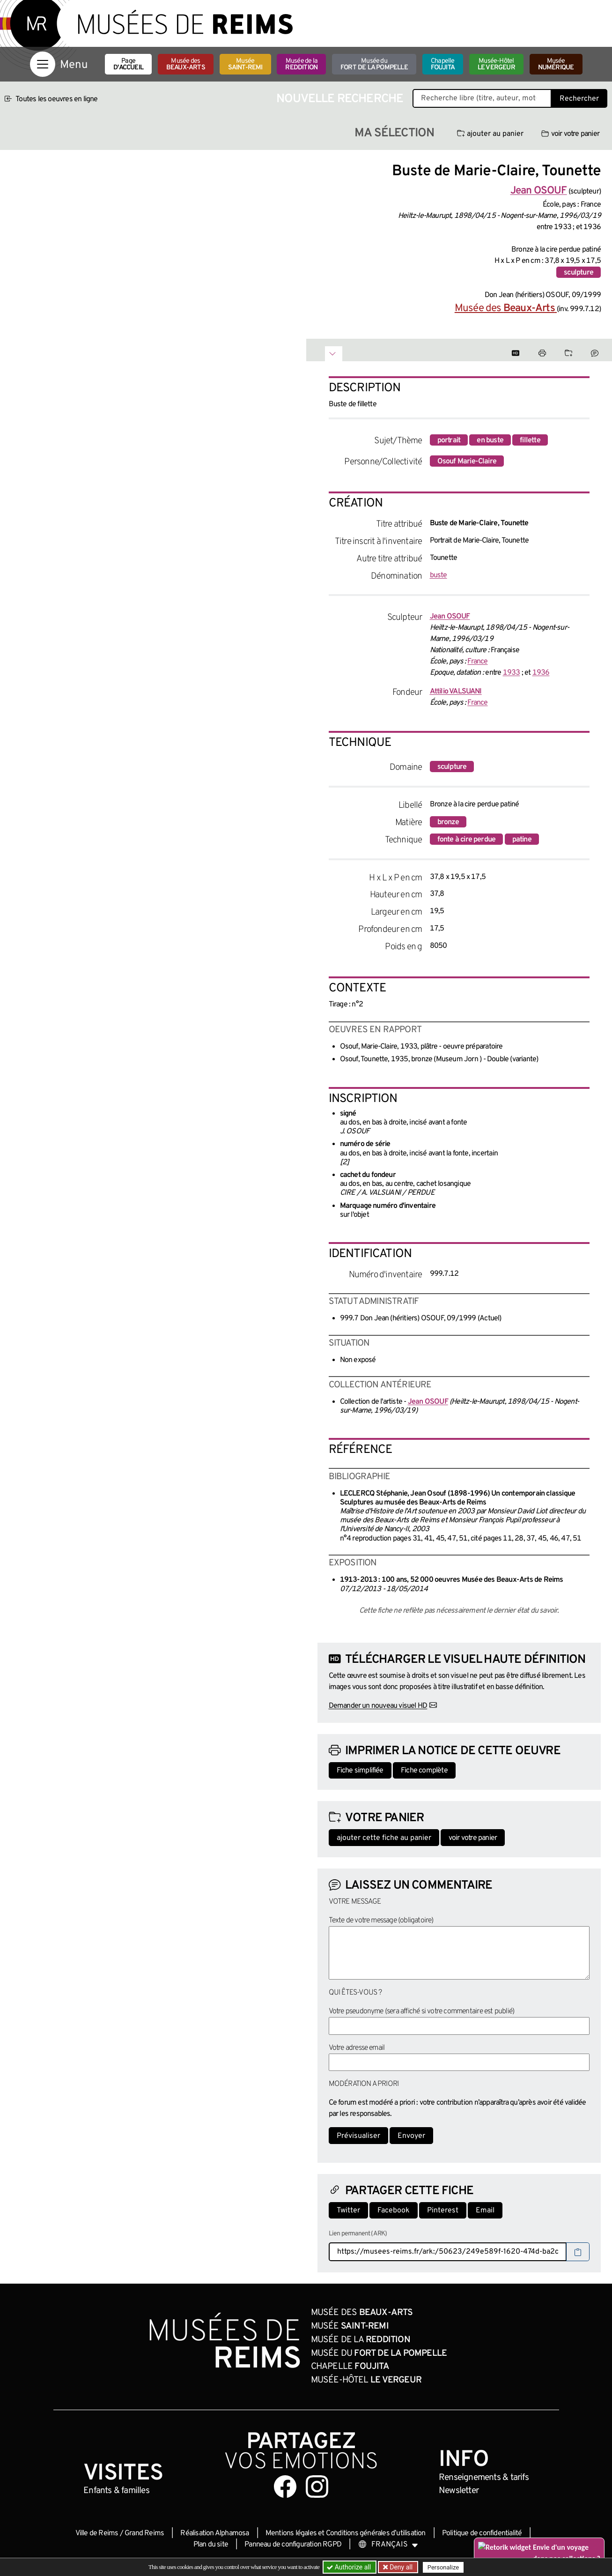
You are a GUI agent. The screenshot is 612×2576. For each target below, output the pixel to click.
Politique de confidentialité (482, 2533)
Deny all (400, 2567)
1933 (511, 673)
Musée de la (301, 64)
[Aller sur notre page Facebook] (285, 2486)
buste (438, 575)
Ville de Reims (96, 2533)
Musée (245, 64)
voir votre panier (570, 134)
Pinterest (442, 2210)
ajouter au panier (490, 134)
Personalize (443, 2567)
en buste (490, 440)
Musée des (185, 64)
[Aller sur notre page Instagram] (317, 2486)
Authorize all (349, 2567)
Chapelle (443, 64)
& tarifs (484, 2477)
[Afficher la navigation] (42, 64)
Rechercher (579, 99)
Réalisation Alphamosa (214, 2533)
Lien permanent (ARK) (358, 2234)
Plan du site (210, 2544)
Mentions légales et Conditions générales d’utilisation (345, 2533)
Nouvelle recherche (340, 99)
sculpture (578, 272)
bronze (448, 822)
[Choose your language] (388, 2544)
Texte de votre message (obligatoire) (381, 1920)
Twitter (348, 2210)
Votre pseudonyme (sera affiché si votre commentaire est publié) (422, 2011)
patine (521, 839)
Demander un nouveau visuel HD (378, 1706)
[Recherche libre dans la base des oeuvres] (482, 98)
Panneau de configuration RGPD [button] (292, 2544)
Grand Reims (144, 2533)
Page (128, 64)
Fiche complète (424, 1770)
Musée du (374, 64)
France (477, 661)
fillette (530, 440)
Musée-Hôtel (496, 64)
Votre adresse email (357, 2048)
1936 (541, 673)
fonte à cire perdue (466, 839)
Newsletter (459, 2490)
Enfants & (116, 2490)
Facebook (393, 2210)
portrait (449, 440)
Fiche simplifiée (360, 1770)
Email (485, 2210)
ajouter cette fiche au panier (384, 1838)
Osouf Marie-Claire (467, 461)
